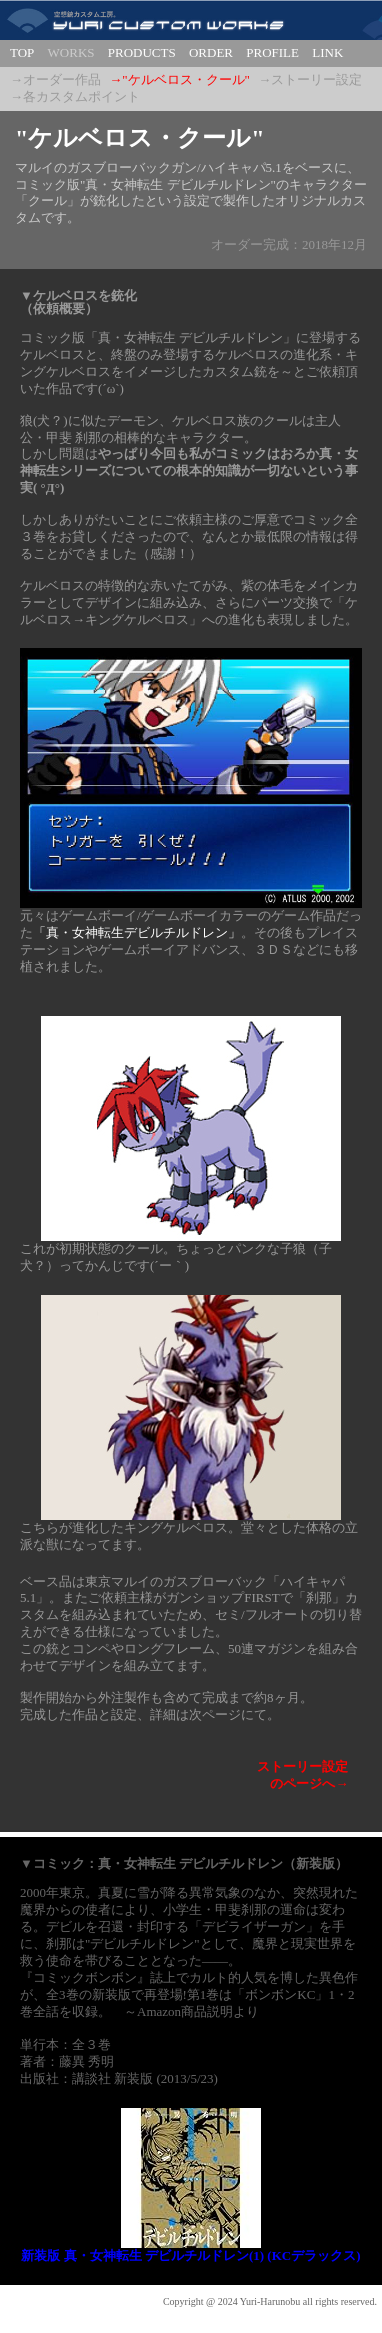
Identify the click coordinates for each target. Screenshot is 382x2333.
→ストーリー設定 (310, 79)
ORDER (211, 52)
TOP (22, 52)
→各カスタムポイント (75, 96)
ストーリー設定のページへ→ (302, 1775)
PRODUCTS (142, 52)
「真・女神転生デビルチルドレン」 (137, 932)
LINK (327, 52)
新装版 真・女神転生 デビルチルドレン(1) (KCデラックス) (190, 2255)
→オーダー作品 (55, 79)
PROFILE (272, 52)
